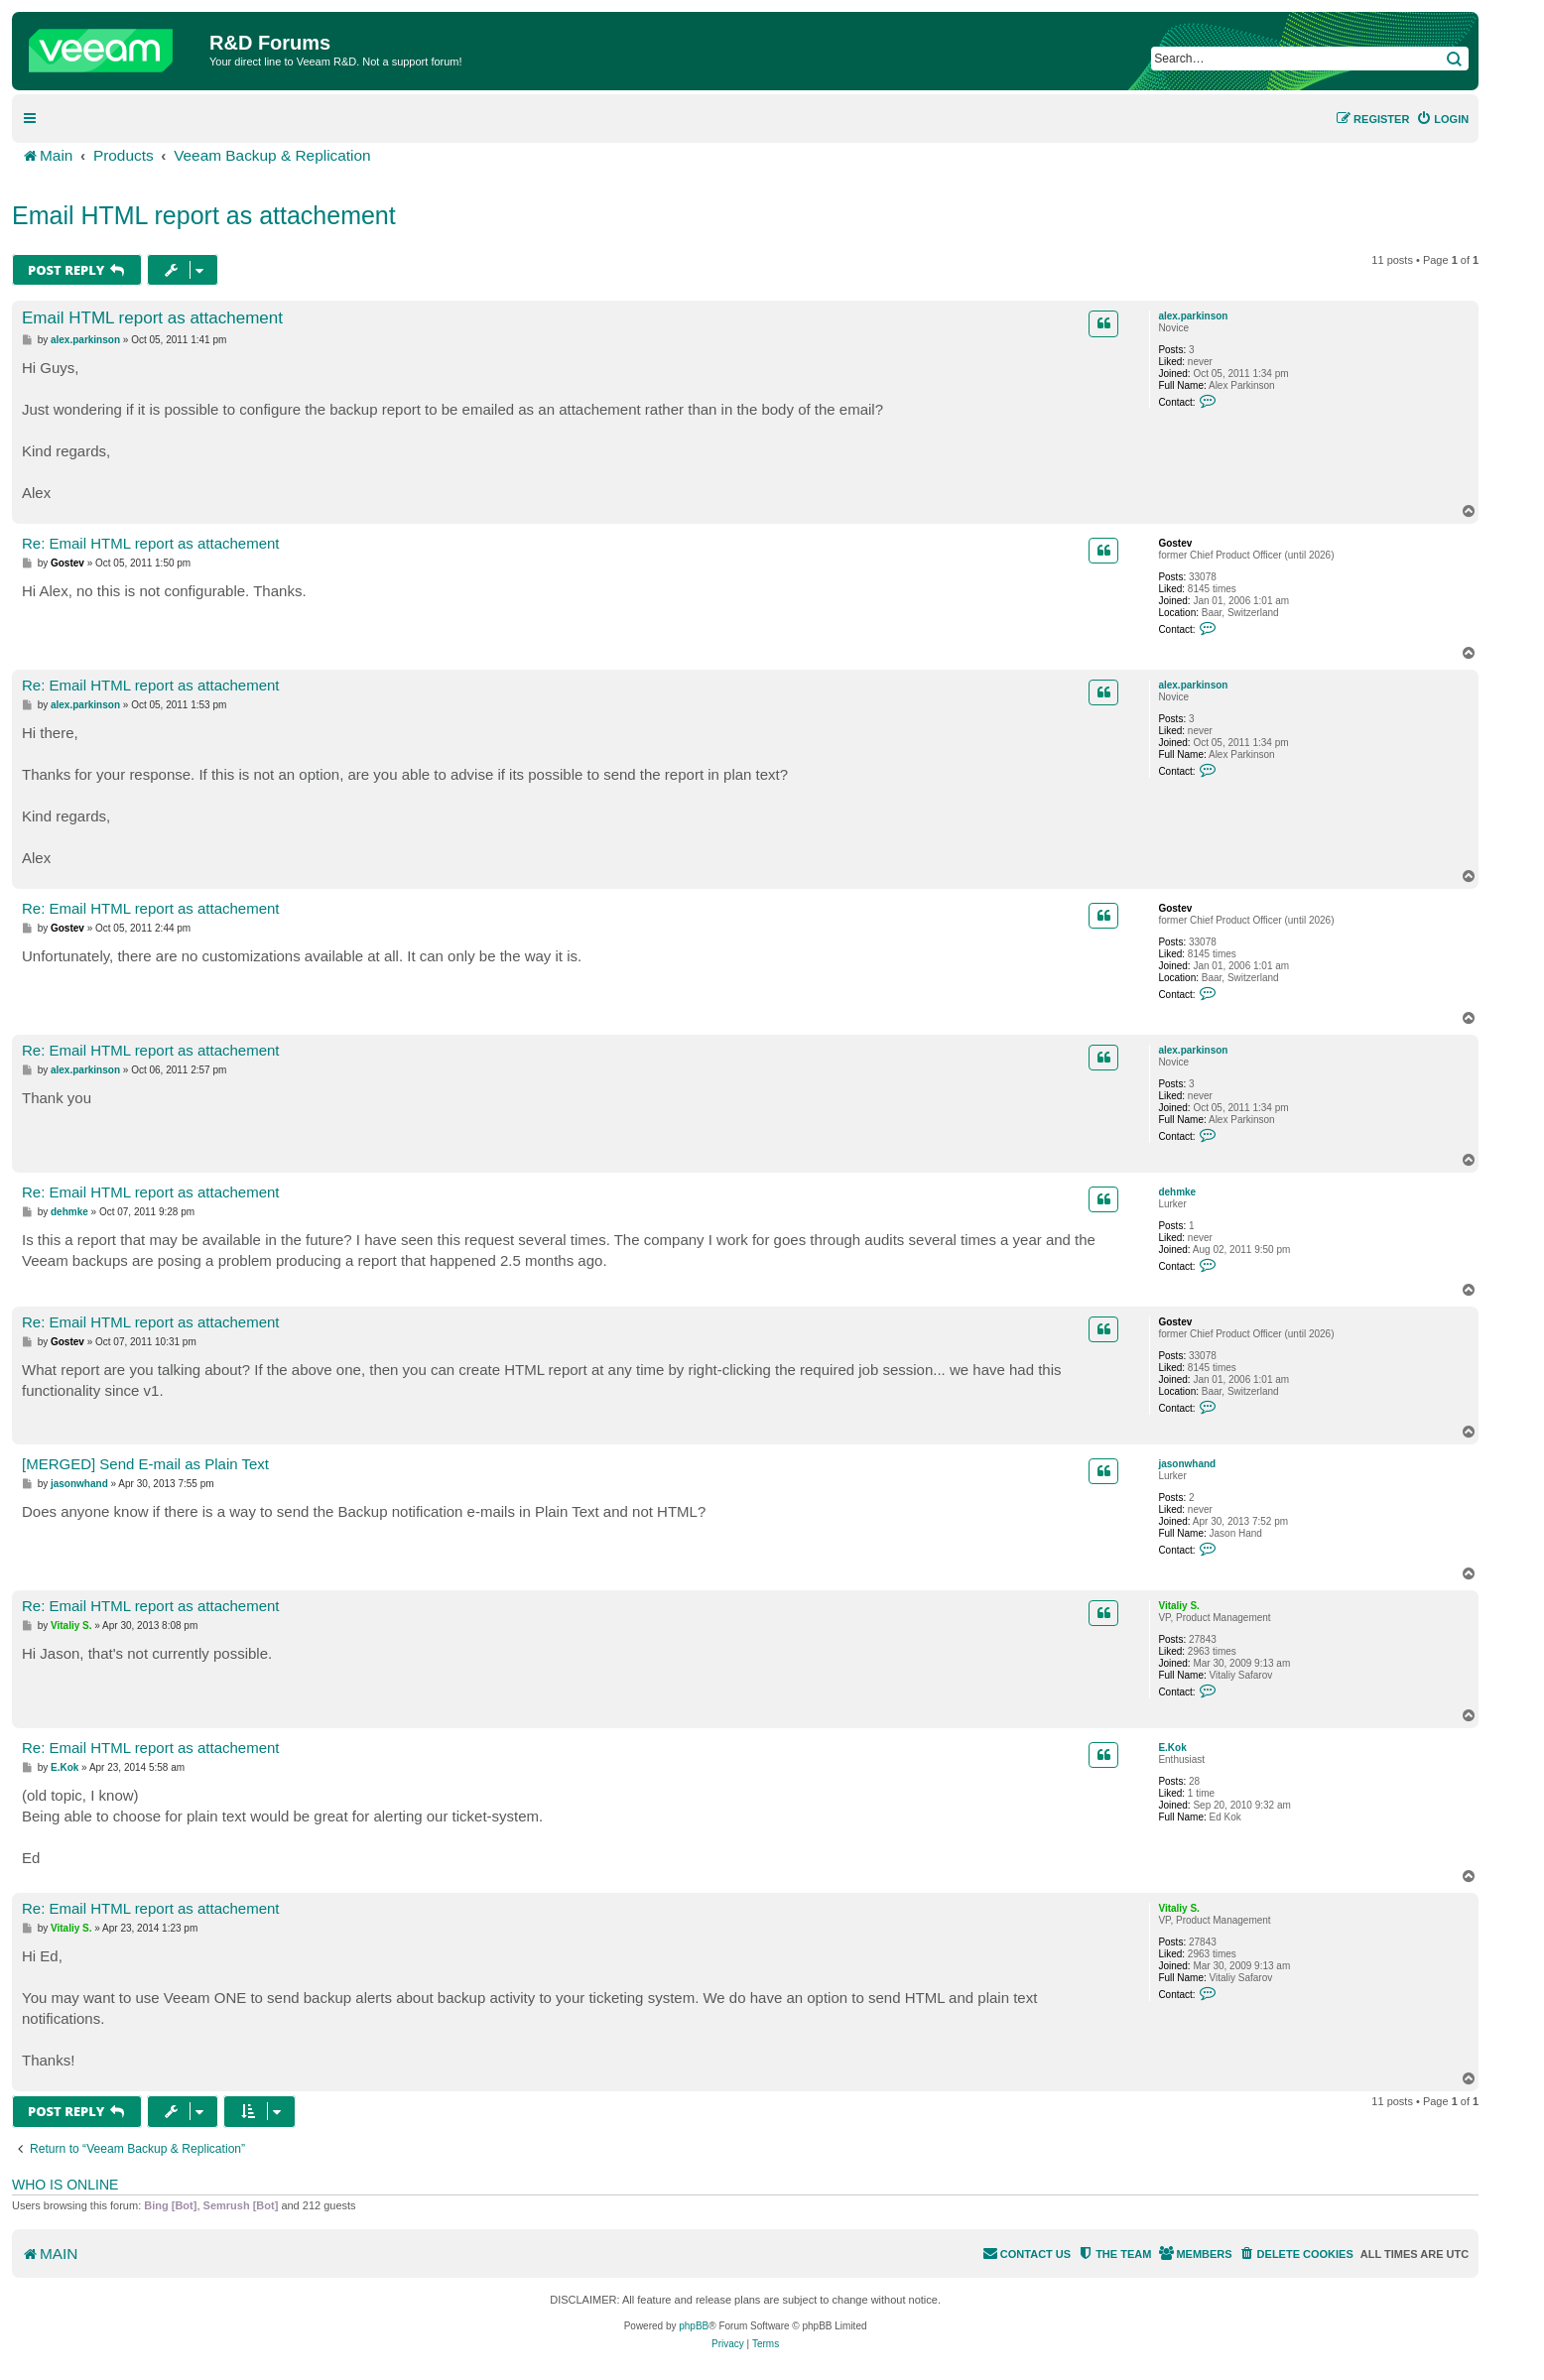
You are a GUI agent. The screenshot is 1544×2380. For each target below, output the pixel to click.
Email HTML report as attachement (204, 215)
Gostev (1175, 543)
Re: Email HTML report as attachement (151, 543)
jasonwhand (1187, 1463)
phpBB (693, 2325)
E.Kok (1172, 1747)
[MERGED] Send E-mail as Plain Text (145, 1463)
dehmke (1177, 1192)
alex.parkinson (1192, 316)
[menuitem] (1442, 119)
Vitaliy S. (1179, 1605)
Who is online (65, 2184)
